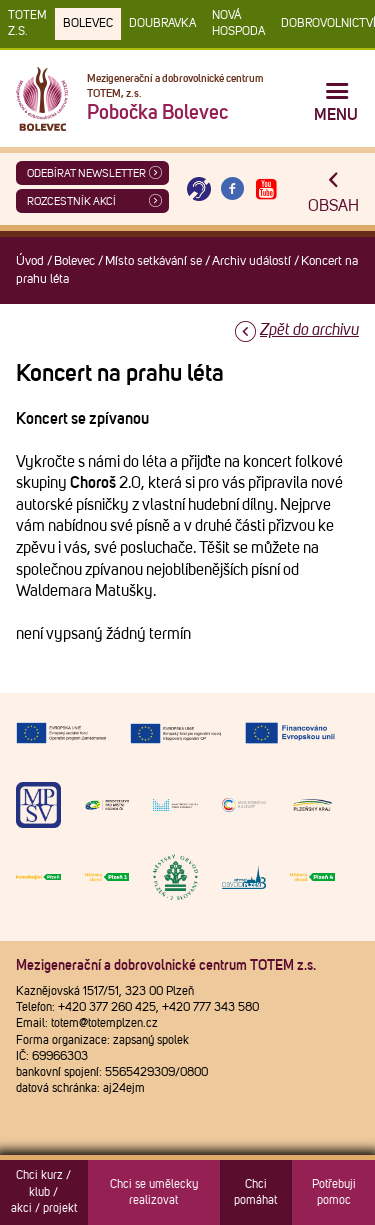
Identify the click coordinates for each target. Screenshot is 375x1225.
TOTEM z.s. (27, 24)
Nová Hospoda (238, 24)
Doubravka (162, 24)
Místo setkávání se (153, 261)
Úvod (30, 261)
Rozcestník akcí (71, 201)
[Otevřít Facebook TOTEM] (233, 189)
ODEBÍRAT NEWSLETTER (86, 173)
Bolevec (88, 24)
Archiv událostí (251, 261)
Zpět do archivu (309, 330)
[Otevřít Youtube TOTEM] (266, 189)
